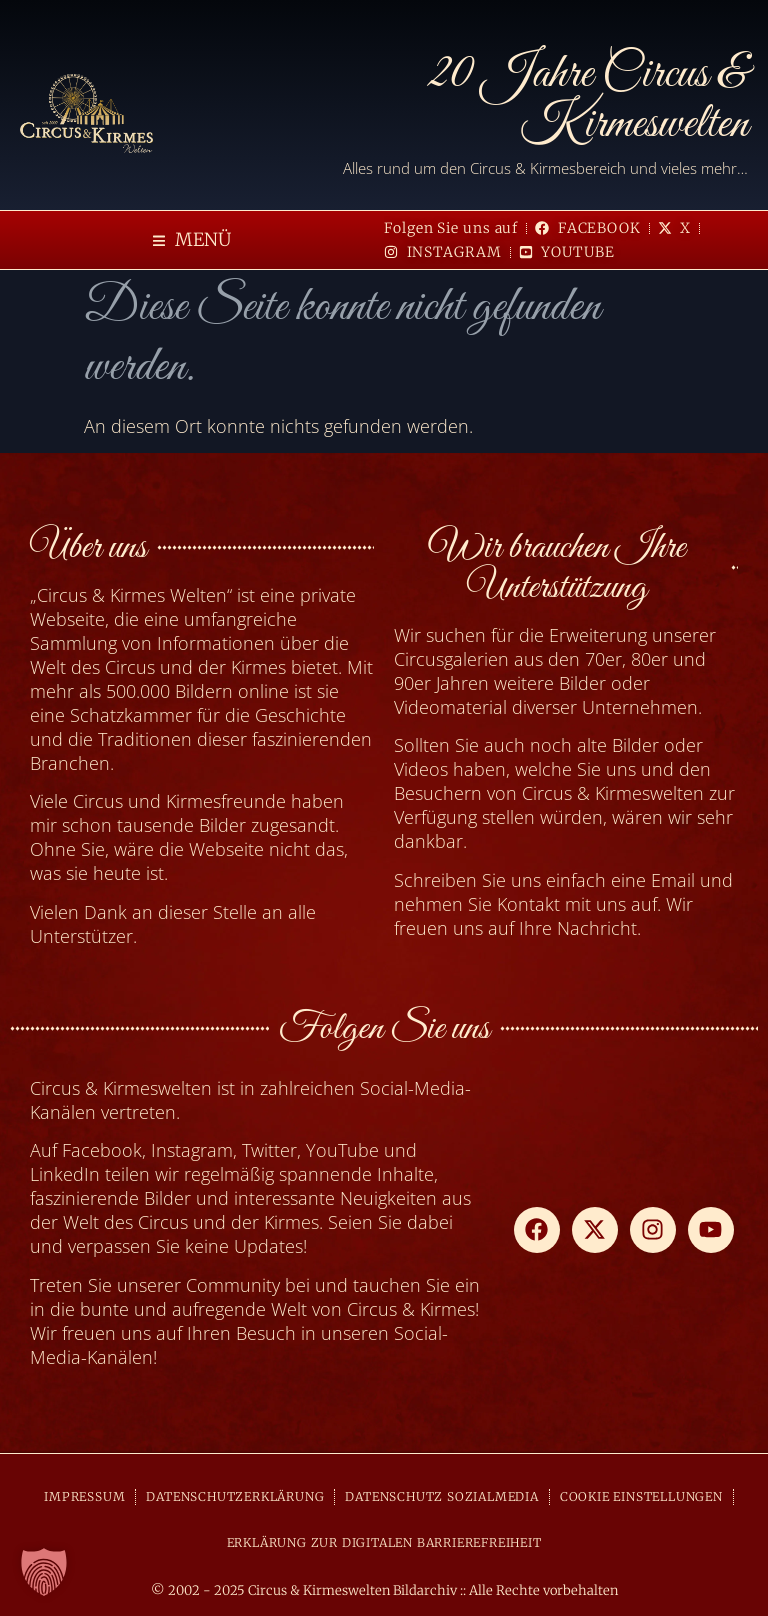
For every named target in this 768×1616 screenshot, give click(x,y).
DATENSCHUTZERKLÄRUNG (235, 1496)
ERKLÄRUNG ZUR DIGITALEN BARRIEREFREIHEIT (384, 1542)
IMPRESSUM (84, 1496)
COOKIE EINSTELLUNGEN (641, 1496)
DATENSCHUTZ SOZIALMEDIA (441, 1496)
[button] (192, 240)
